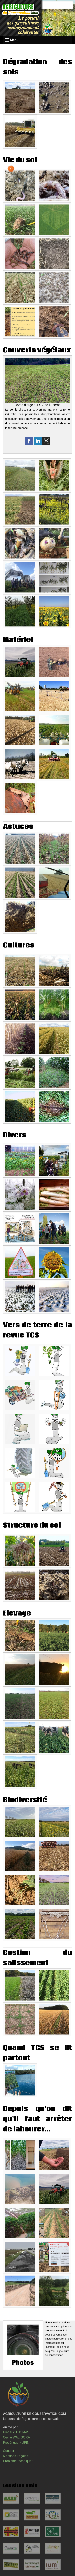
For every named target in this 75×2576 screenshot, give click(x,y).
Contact (8, 2450)
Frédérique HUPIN (16, 2442)
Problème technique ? (18, 2461)
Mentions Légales (15, 2456)
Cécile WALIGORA (16, 2437)
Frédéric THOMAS (16, 2432)
